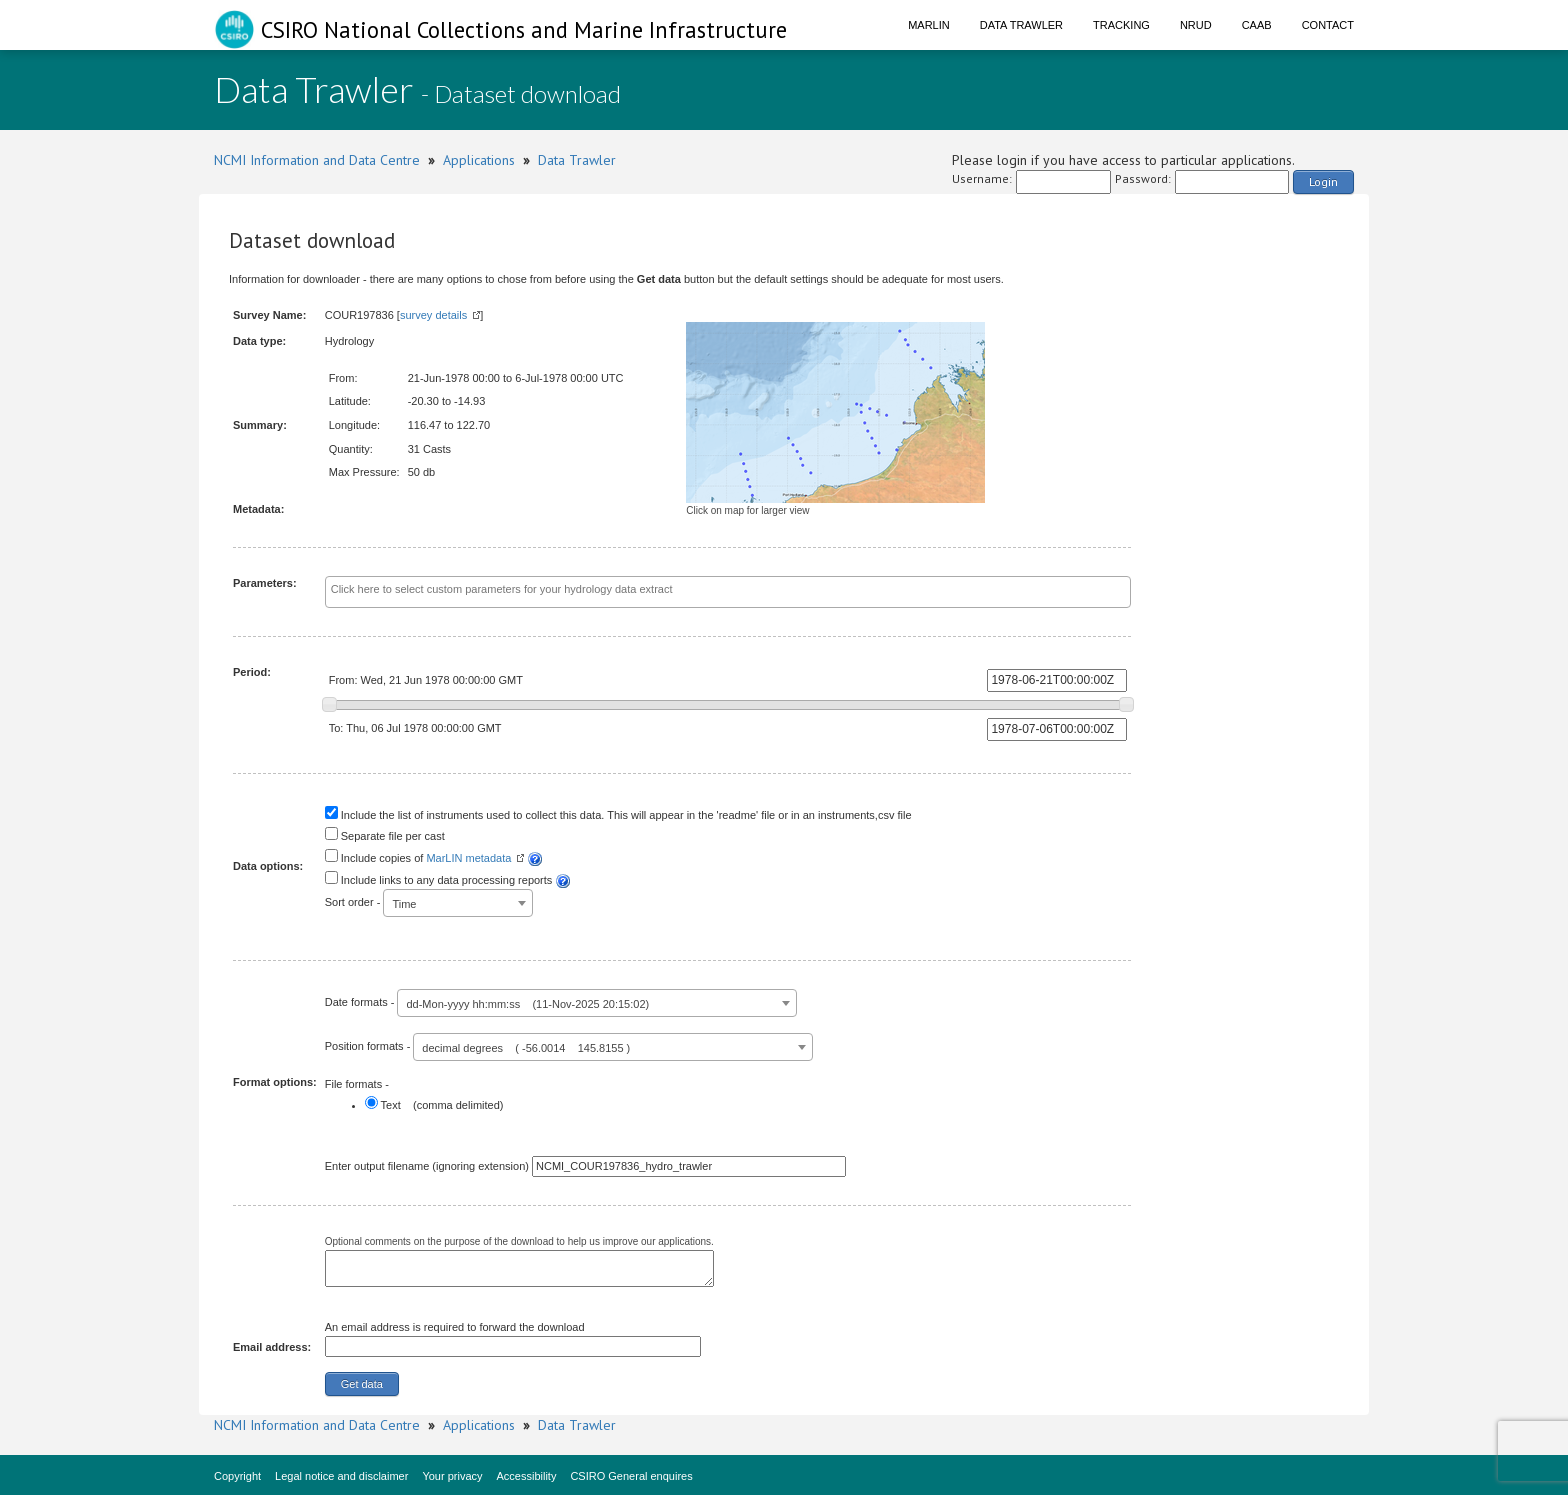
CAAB (1257, 25)
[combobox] (728, 592)
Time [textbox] (404, 904)
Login (1323, 181)
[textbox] (682, 590)
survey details (433, 315)
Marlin (929, 25)
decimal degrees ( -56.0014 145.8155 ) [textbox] (526, 1048)
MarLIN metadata (468, 858)
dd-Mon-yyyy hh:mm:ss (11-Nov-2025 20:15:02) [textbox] (527, 1004)
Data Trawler (1021, 25)
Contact (1328, 25)
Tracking (1121, 25)
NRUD (1196, 25)
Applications (479, 160)
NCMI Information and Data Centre (317, 160)
